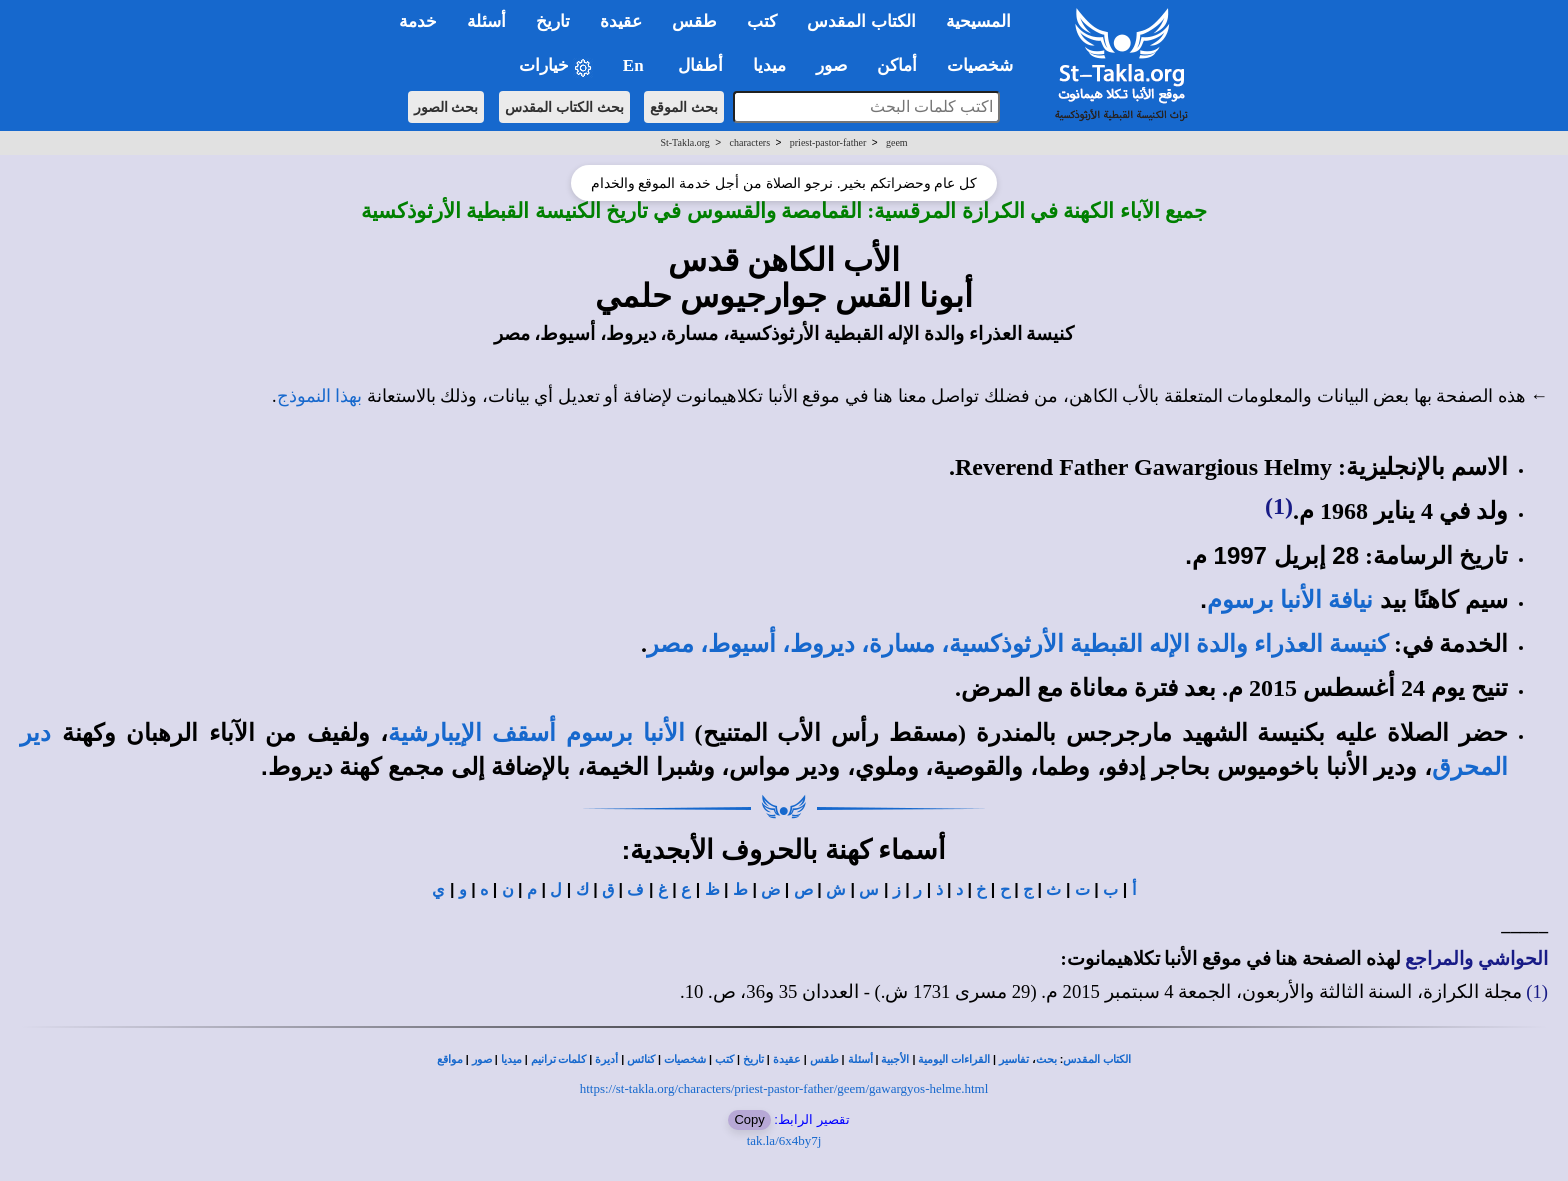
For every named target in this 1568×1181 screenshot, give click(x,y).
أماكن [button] (897, 65)
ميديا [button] (769, 65)
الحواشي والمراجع (1476, 958)
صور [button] (831, 65)
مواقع (450, 1059)
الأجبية (895, 1059)
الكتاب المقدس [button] (861, 21)
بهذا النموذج (320, 396)
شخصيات (685, 1059)
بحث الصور (446, 107)
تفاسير (1014, 1059)
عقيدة (787, 1059)
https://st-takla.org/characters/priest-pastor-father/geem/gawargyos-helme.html (784, 1088)
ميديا (511, 1059)
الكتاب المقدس (1097, 1059)
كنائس (641, 1059)
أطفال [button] (700, 65)
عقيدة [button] (621, 21)
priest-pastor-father (828, 142)
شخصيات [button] (986, 65)
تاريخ (753, 1059)
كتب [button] (762, 21)
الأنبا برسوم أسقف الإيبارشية (536, 733)
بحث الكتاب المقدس (564, 107)
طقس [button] (694, 21)
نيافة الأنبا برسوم (1290, 600)
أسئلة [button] (486, 21)
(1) (1279, 506)
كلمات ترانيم (559, 1059)
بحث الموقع (684, 107)
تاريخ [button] (553, 21)
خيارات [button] (556, 66)
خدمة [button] (418, 21)
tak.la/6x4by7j (784, 1140)
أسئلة (860, 1059)
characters (750, 142)
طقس (824, 1059)
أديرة (606, 1059)
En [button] (635, 65)
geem (897, 142)
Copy (749, 1119)
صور (482, 1059)
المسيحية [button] (978, 21)
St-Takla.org (684, 142)
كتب (724, 1059)
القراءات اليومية (954, 1059)
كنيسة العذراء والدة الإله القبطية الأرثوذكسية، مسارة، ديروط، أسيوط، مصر (1017, 644)
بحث (1046, 1059)
